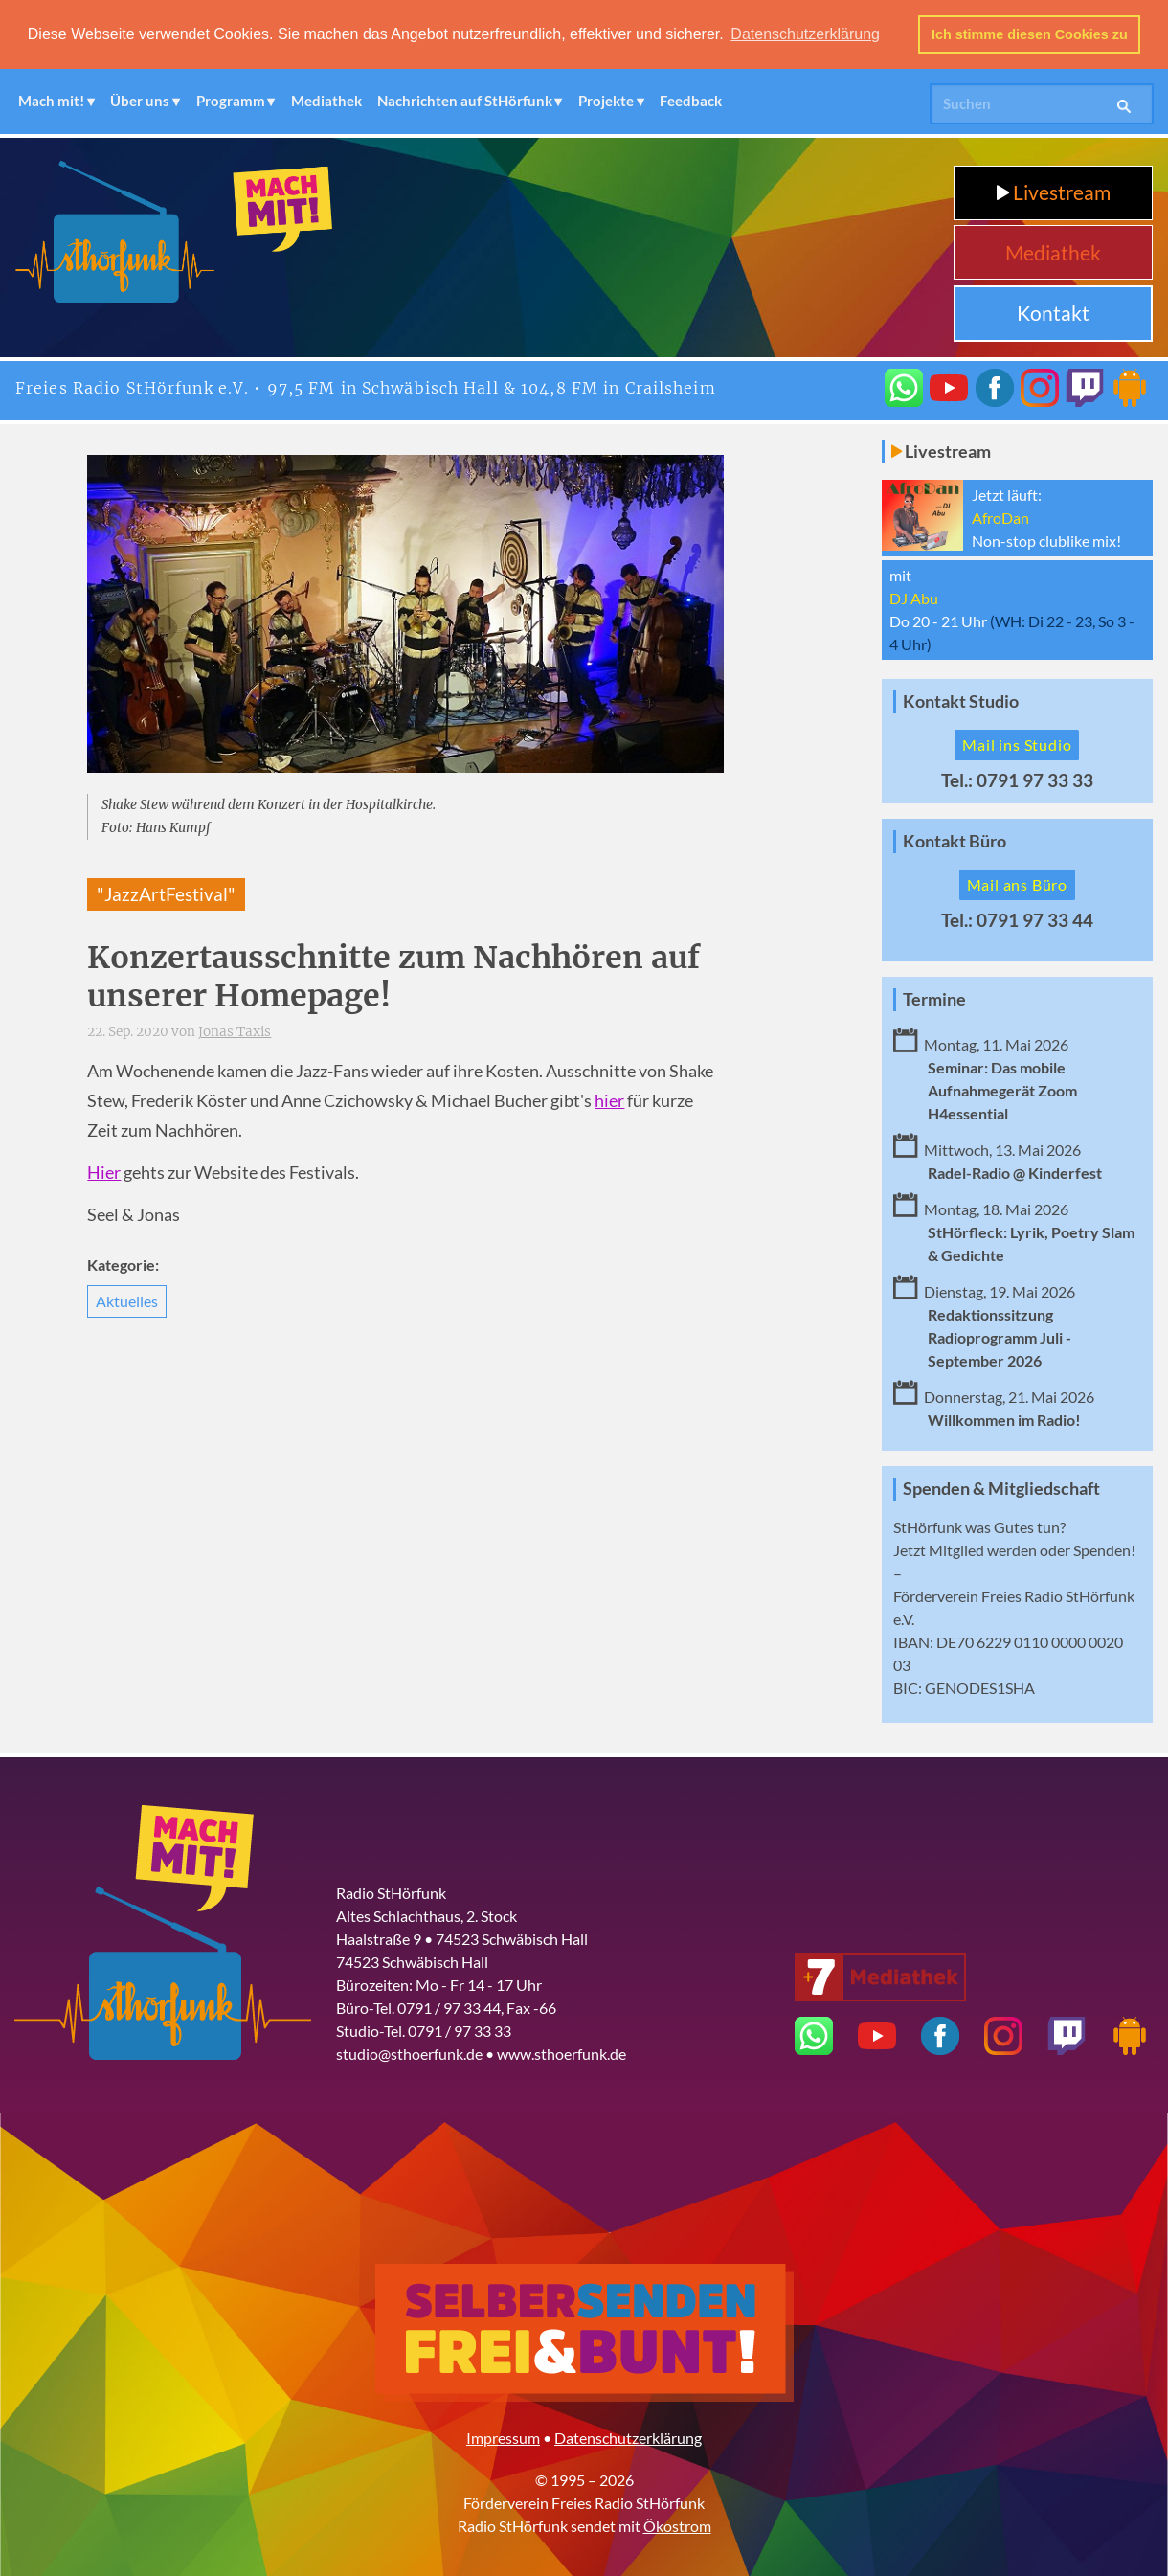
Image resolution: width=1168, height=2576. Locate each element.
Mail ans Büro (1017, 883)
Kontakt (1053, 313)
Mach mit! (51, 100)
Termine (934, 998)
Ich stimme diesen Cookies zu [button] (1030, 34)
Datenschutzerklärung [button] (805, 34)
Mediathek (326, 100)
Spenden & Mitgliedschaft (1001, 1488)
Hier (104, 1172)
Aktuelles (127, 1300)
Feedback (691, 100)
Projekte (606, 100)
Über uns (139, 100)
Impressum (503, 2438)
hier (609, 1100)
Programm (230, 100)
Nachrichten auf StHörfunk (464, 100)
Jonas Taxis (234, 1032)
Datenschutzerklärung (628, 2438)
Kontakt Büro (954, 841)
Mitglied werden (983, 1550)
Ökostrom (677, 2526)
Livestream (1054, 192)
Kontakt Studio (961, 701)
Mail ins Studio (1016, 744)
